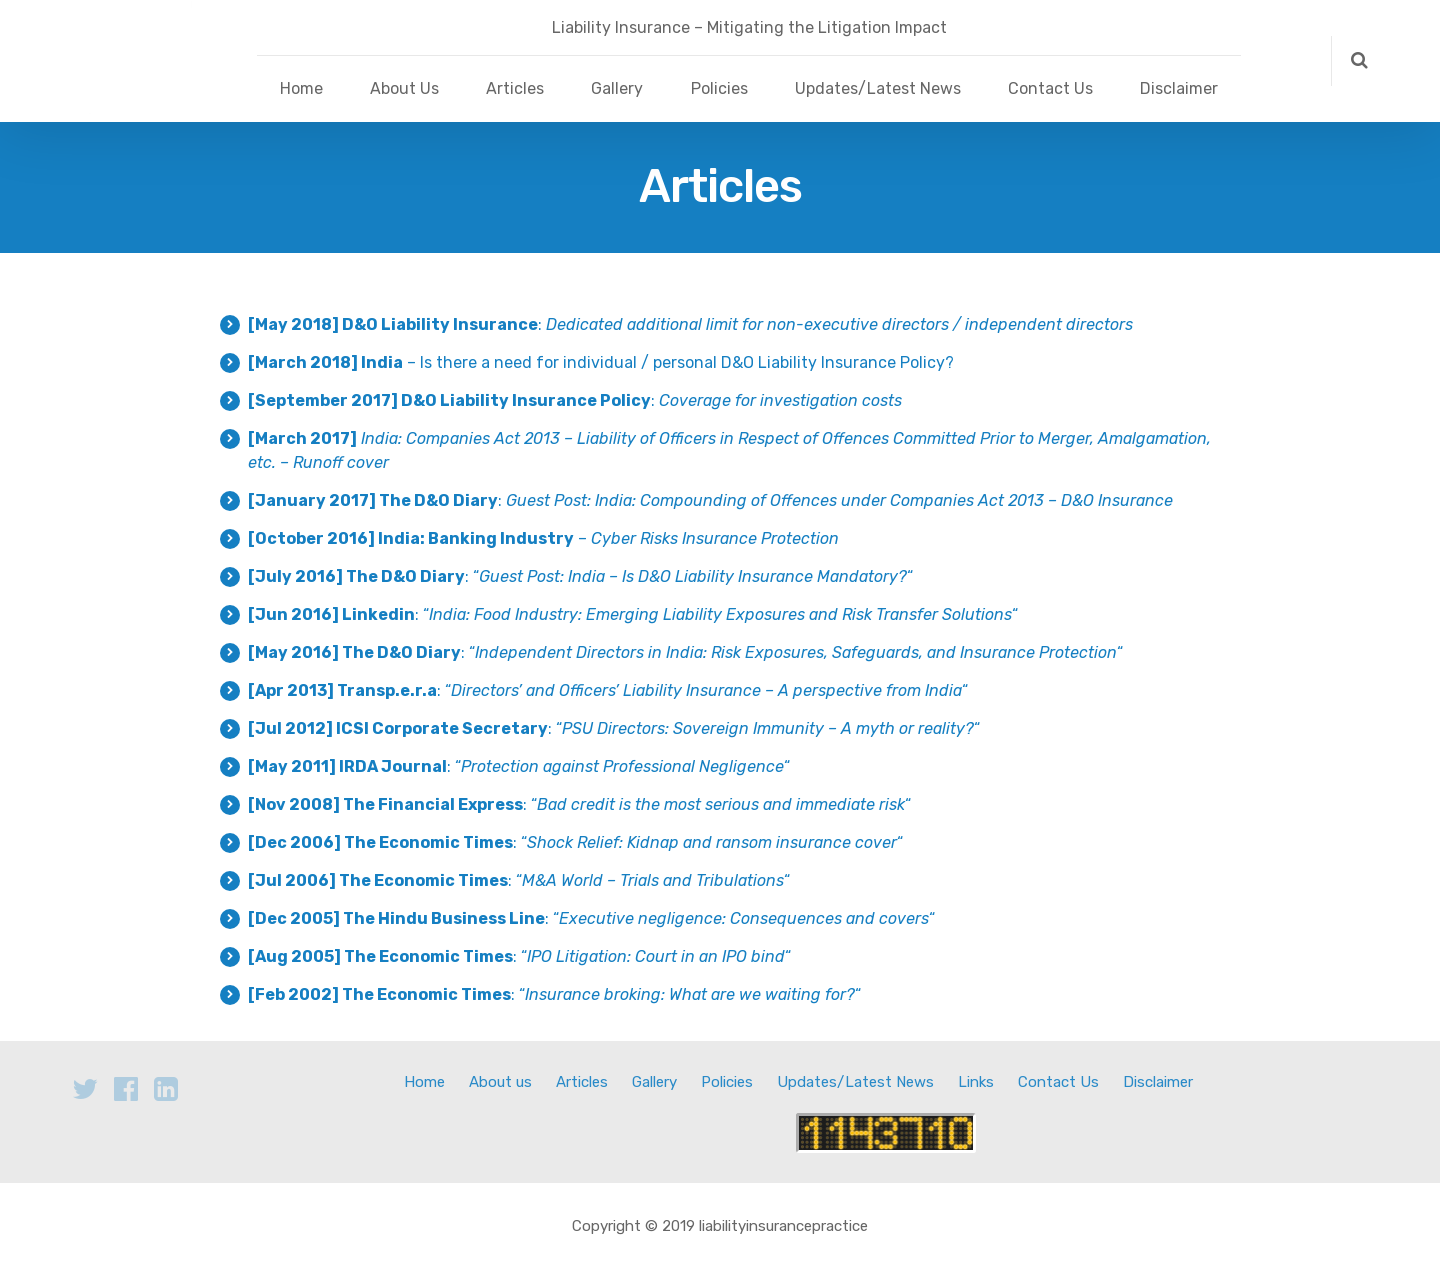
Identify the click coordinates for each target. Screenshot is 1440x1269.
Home (301, 88)
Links (976, 1082)
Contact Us (1050, 88)
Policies (719, 88)
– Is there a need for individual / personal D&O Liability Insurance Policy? (601, 362)
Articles (515, 88)
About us (500, 1082)
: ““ (580, 576)
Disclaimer (1179, 88)
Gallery (617, 88)
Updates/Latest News (878, 88)
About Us (404, 88)
